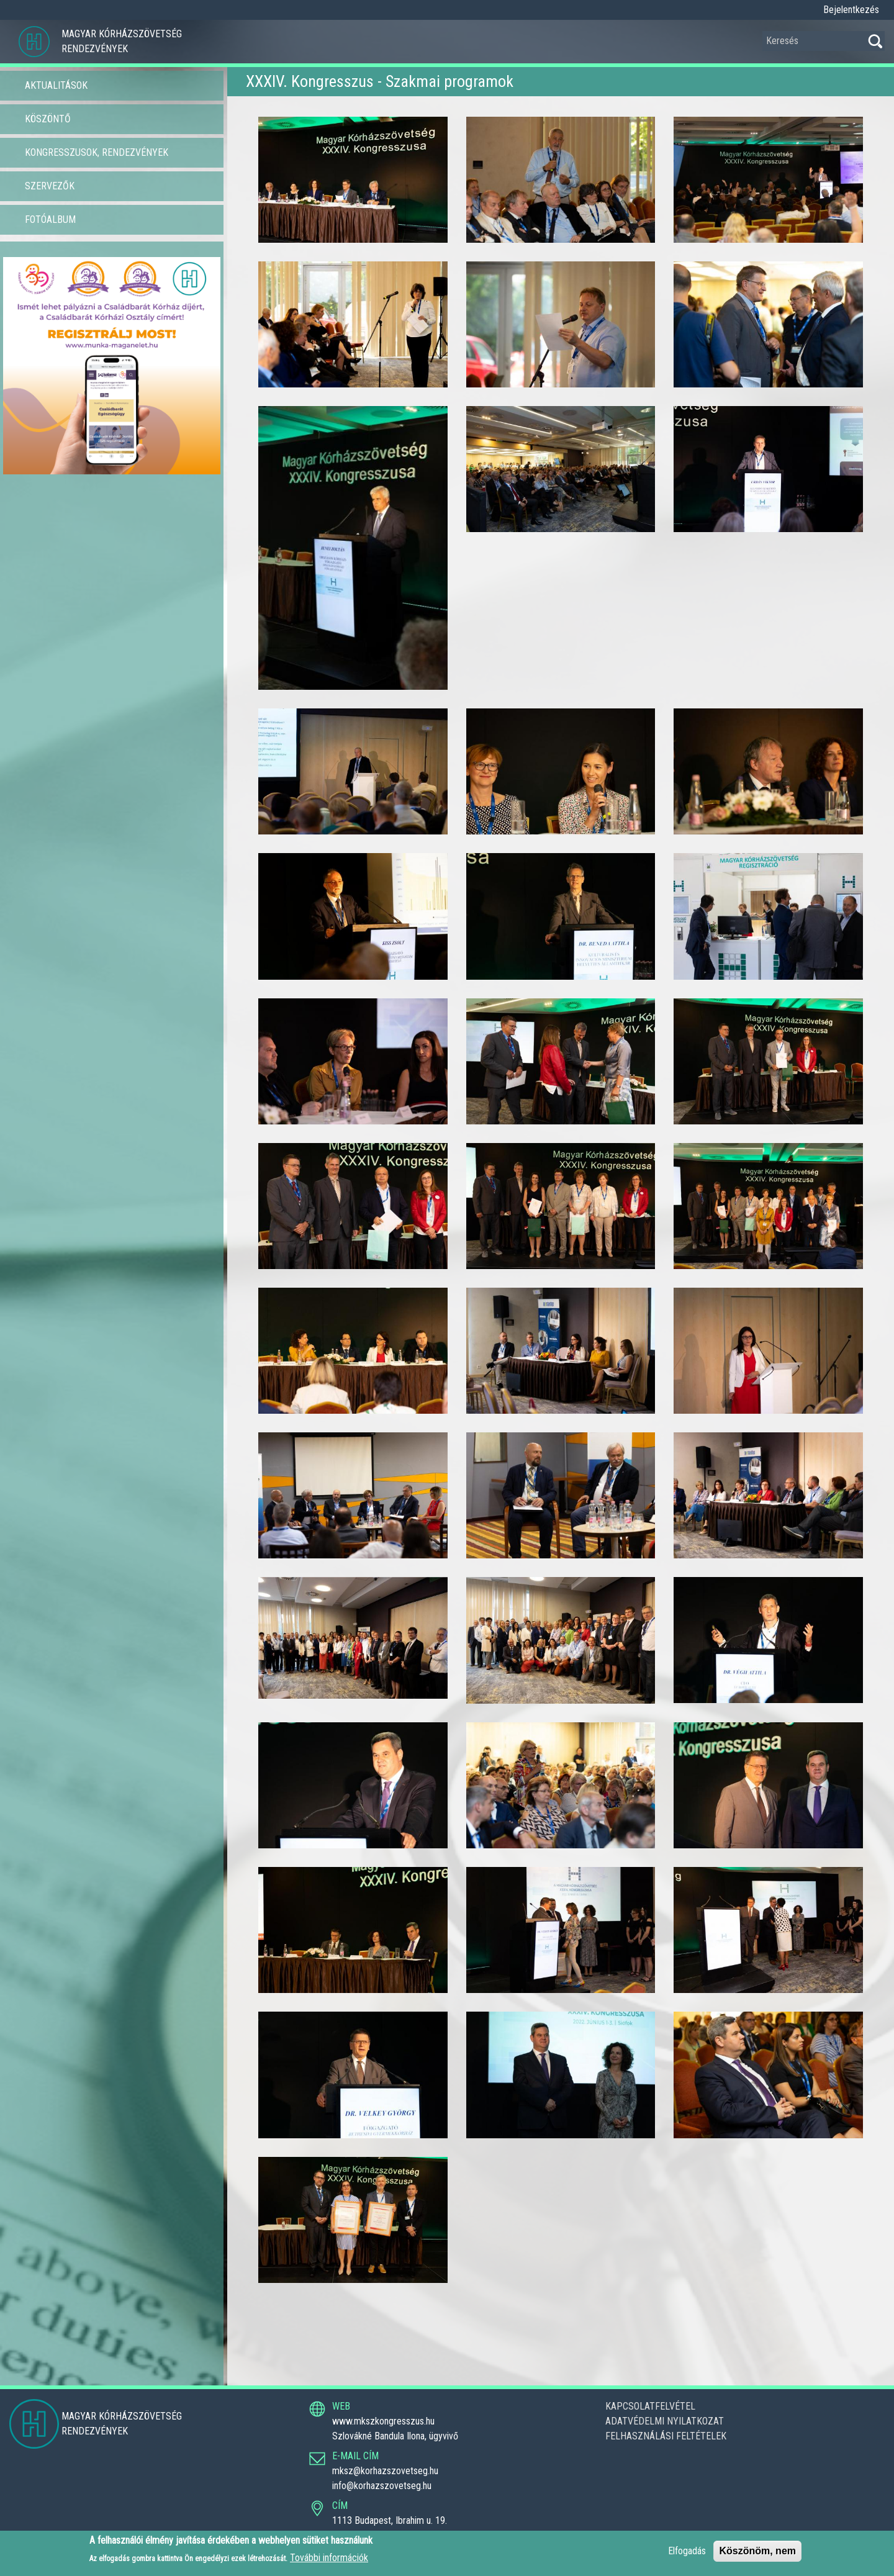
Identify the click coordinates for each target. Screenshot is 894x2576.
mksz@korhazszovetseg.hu (385, 2471)
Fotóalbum (50, 219)
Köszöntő (48, 119)
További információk (329, 2558)
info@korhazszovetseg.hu (381, 2486)
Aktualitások (56, 85)
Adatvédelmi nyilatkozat (664, 2421)
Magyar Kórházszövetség (121, 34)
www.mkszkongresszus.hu (383, 2421)
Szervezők (49, 186)
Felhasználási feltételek (665, 2436)
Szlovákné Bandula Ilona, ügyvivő (395, 2436)
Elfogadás (687, 2551)
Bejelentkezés (851, 10)
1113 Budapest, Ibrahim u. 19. (389, 2520)
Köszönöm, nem (757, 2551)
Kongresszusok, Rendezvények (96, 152)
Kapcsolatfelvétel (650, 2406)
